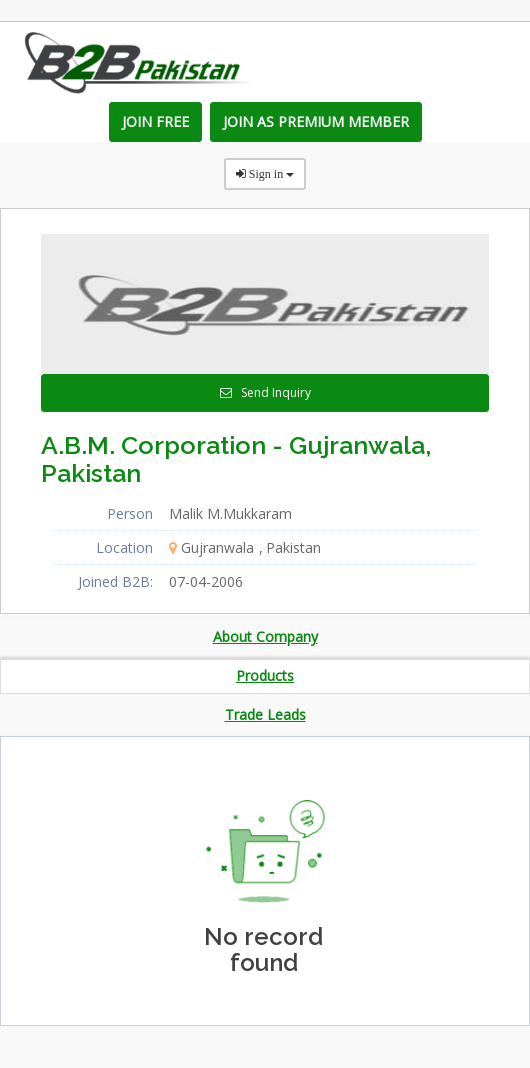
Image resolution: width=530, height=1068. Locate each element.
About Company (265, 636)
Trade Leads (265, 714)
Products (265, 675)
